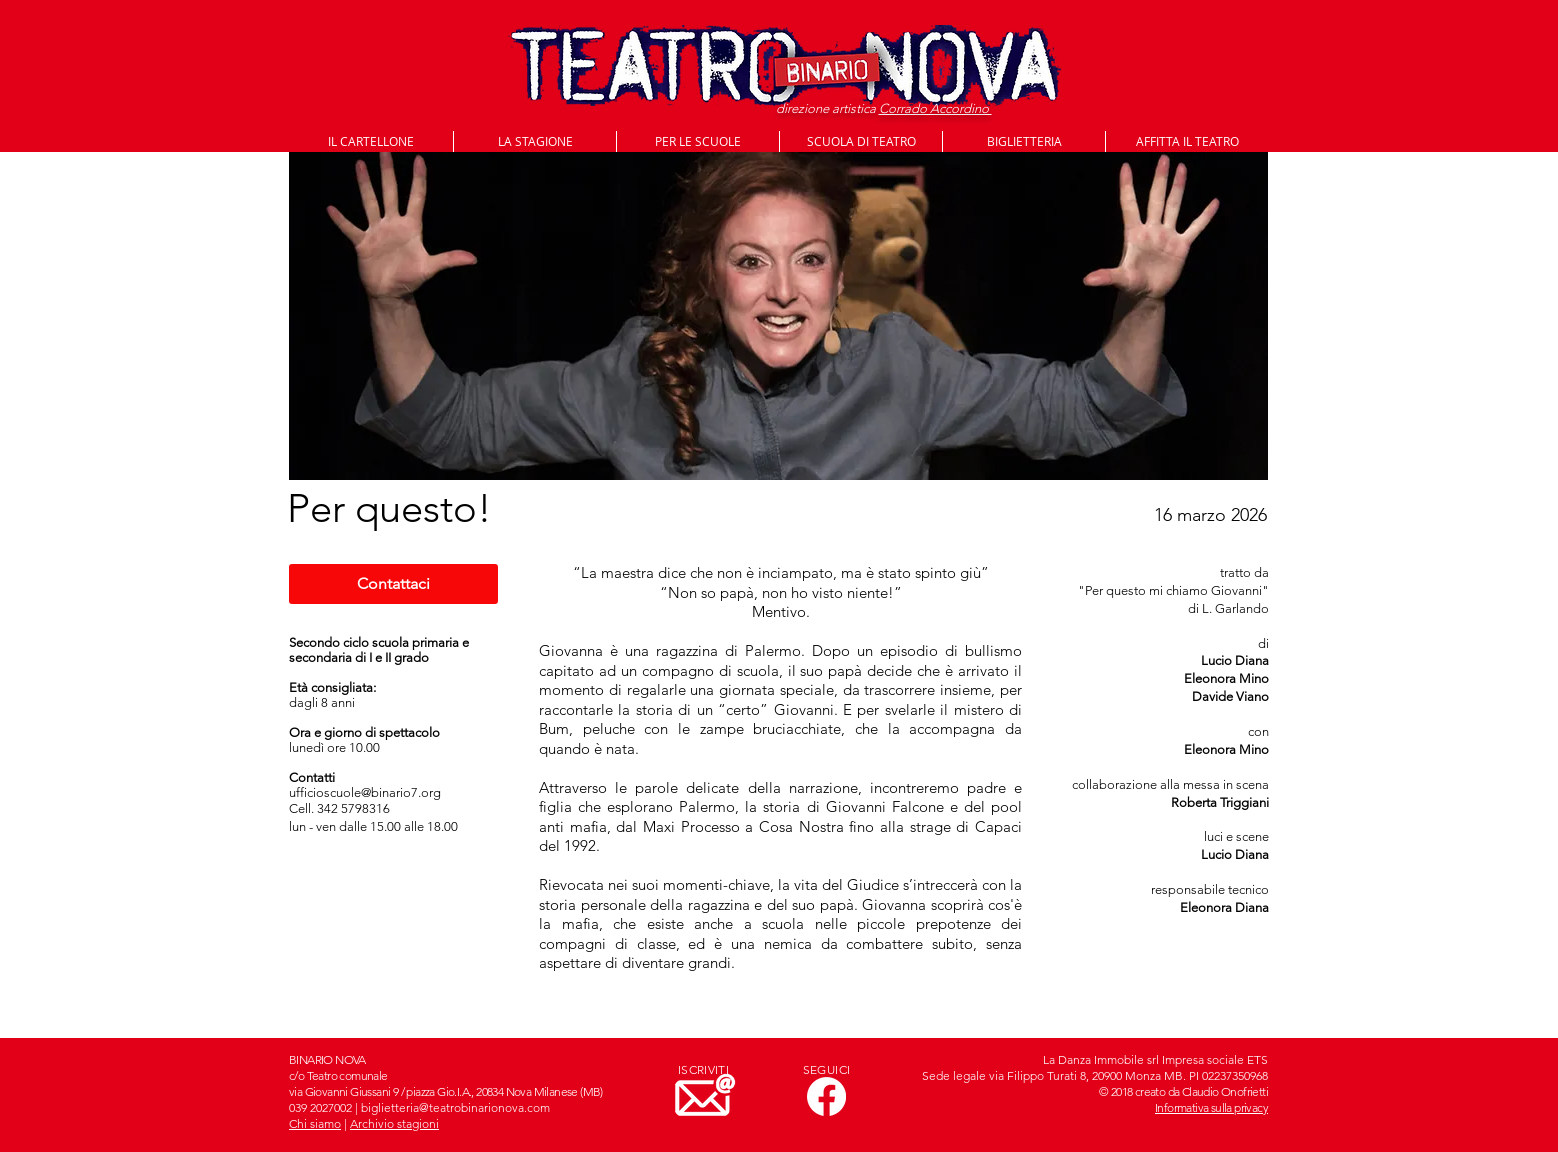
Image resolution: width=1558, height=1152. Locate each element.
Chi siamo (315, 1123)
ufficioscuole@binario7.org (365, 792)
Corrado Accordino (935, 108)
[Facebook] (826, 1096)
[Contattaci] (393, 584)
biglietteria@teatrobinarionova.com (455, 1107)
